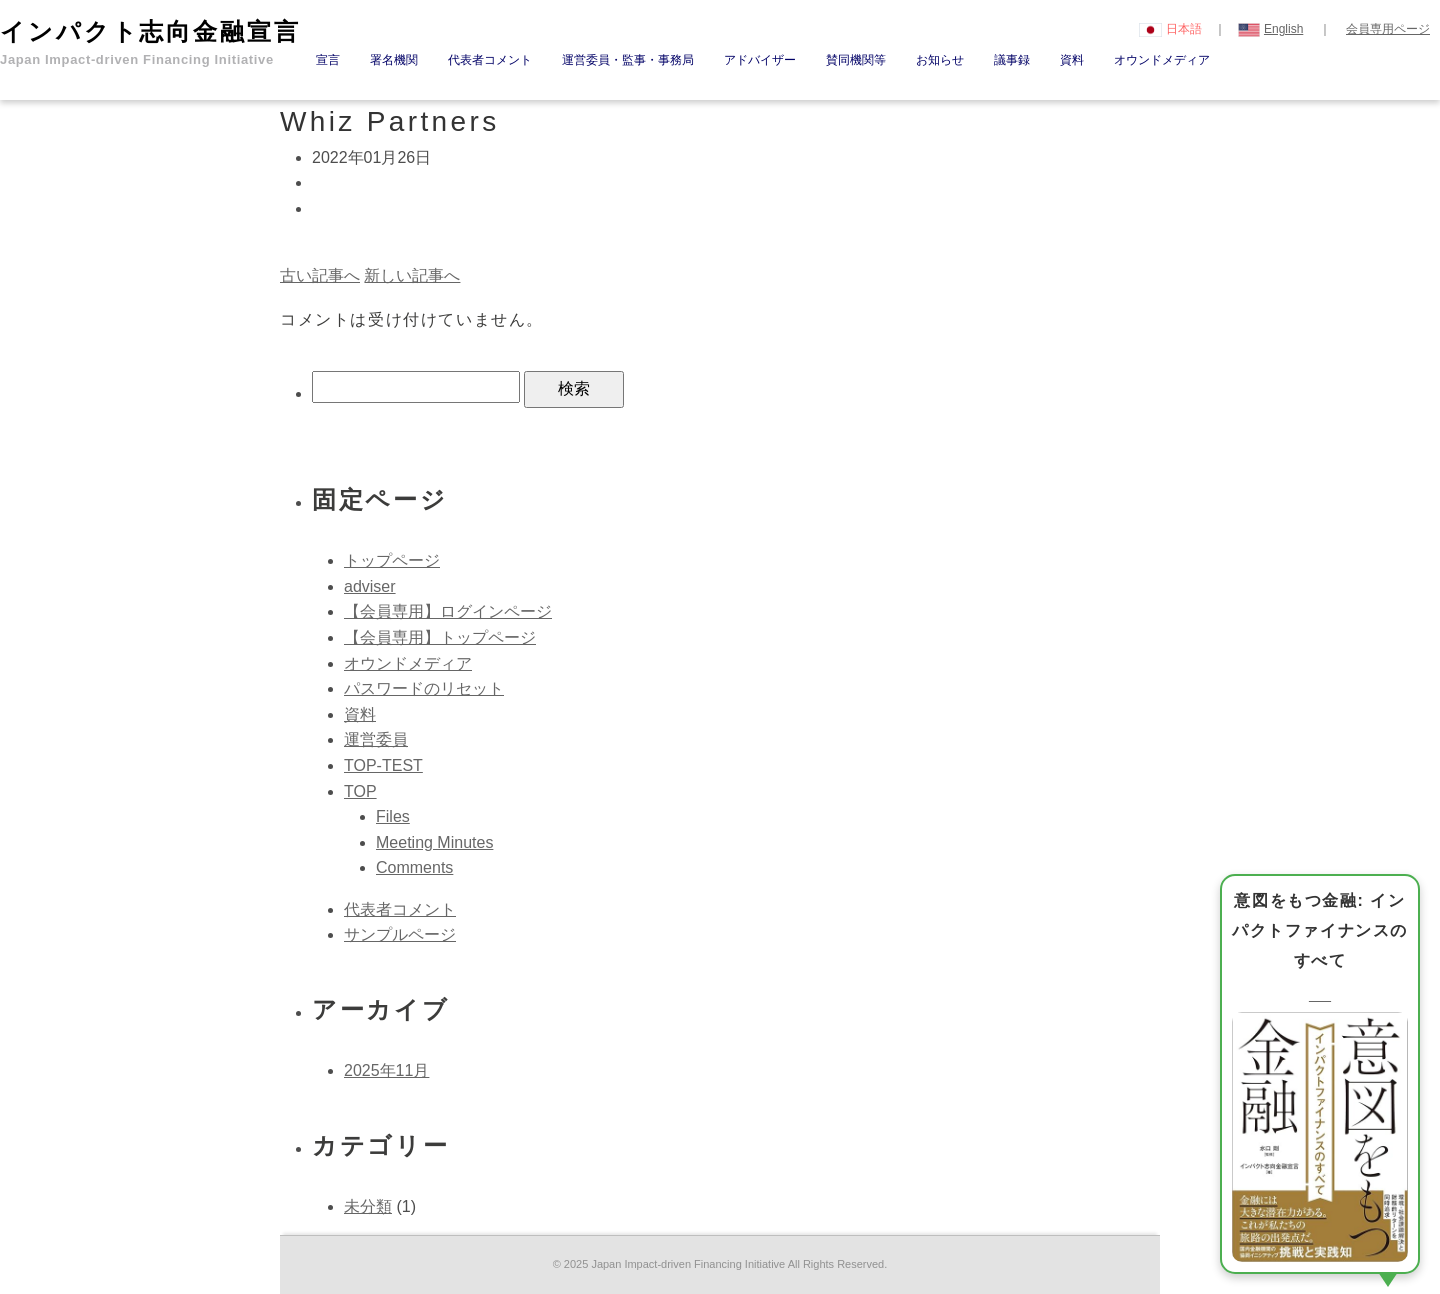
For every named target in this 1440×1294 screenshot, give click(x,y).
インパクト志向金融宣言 (150, 42)
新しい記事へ (412, 275)
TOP (360, 791)
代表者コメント (490, 60)
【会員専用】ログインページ (448, 611)
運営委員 (376, 739)
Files (393, 816)
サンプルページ (400, 934)
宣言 (328, 60)
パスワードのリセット (424, 688)
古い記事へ (320, 275)
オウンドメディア (1162, 60)
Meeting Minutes (434, 842)
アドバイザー (760, 60)
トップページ (392, 560)
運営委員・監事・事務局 (628, 60)
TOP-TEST (383, 765)
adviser (370, 586)
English (1271, 29)
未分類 (368, 1206)
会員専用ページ (1388, 29)
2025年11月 (386, 1070)
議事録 (1012, 60)
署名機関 (394, 60)
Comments (414, 867)
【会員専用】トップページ (440, 637)
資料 (1072, 60)
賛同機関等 (856, 60)
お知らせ (940, 60)
